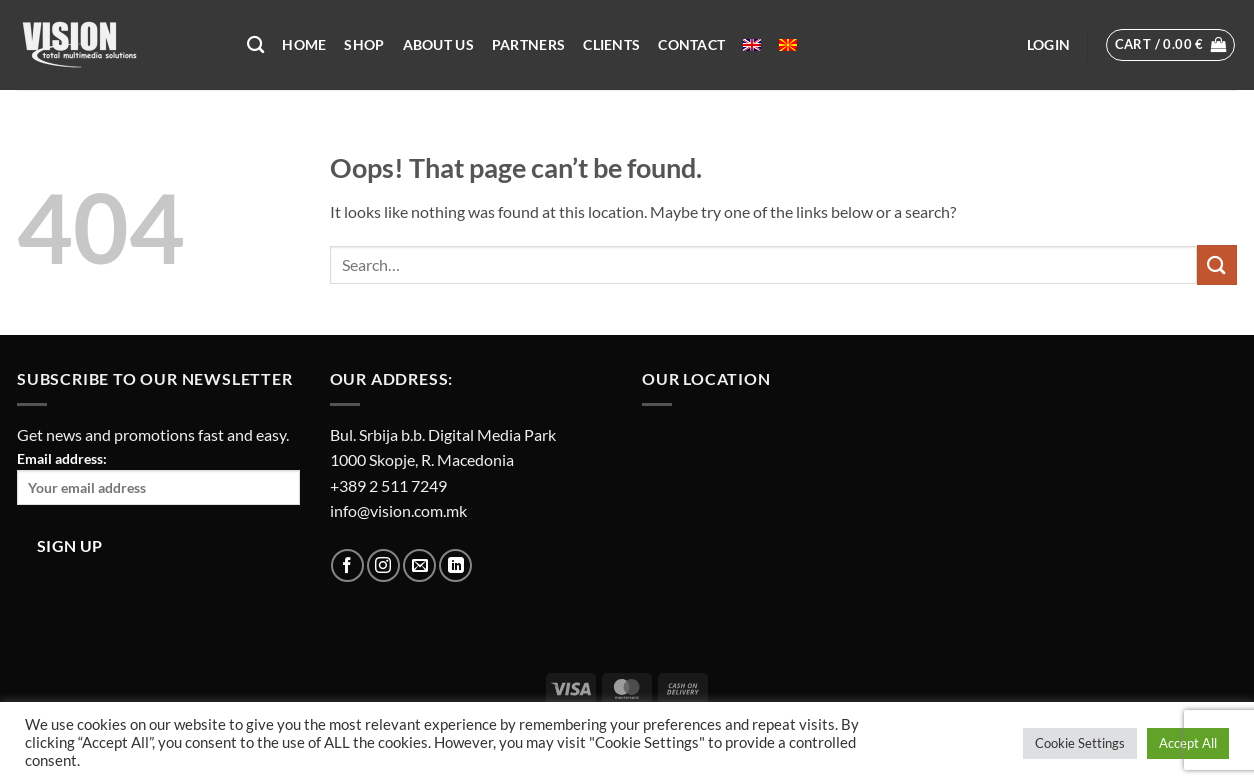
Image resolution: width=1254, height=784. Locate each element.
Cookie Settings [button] (1080, 743)
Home (304, 44)
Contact (691, 44)
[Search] (255, 45)
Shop (364, 44)
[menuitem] (752, 45)
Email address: (158, 477)
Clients (611, 44)
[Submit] (1217, 264)
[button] (1048, 45)
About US (438, 44)
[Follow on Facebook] (347, 565)
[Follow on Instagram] (383, 565)
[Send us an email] (419, 565)
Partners (528, 44)
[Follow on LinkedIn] (455, 565)
